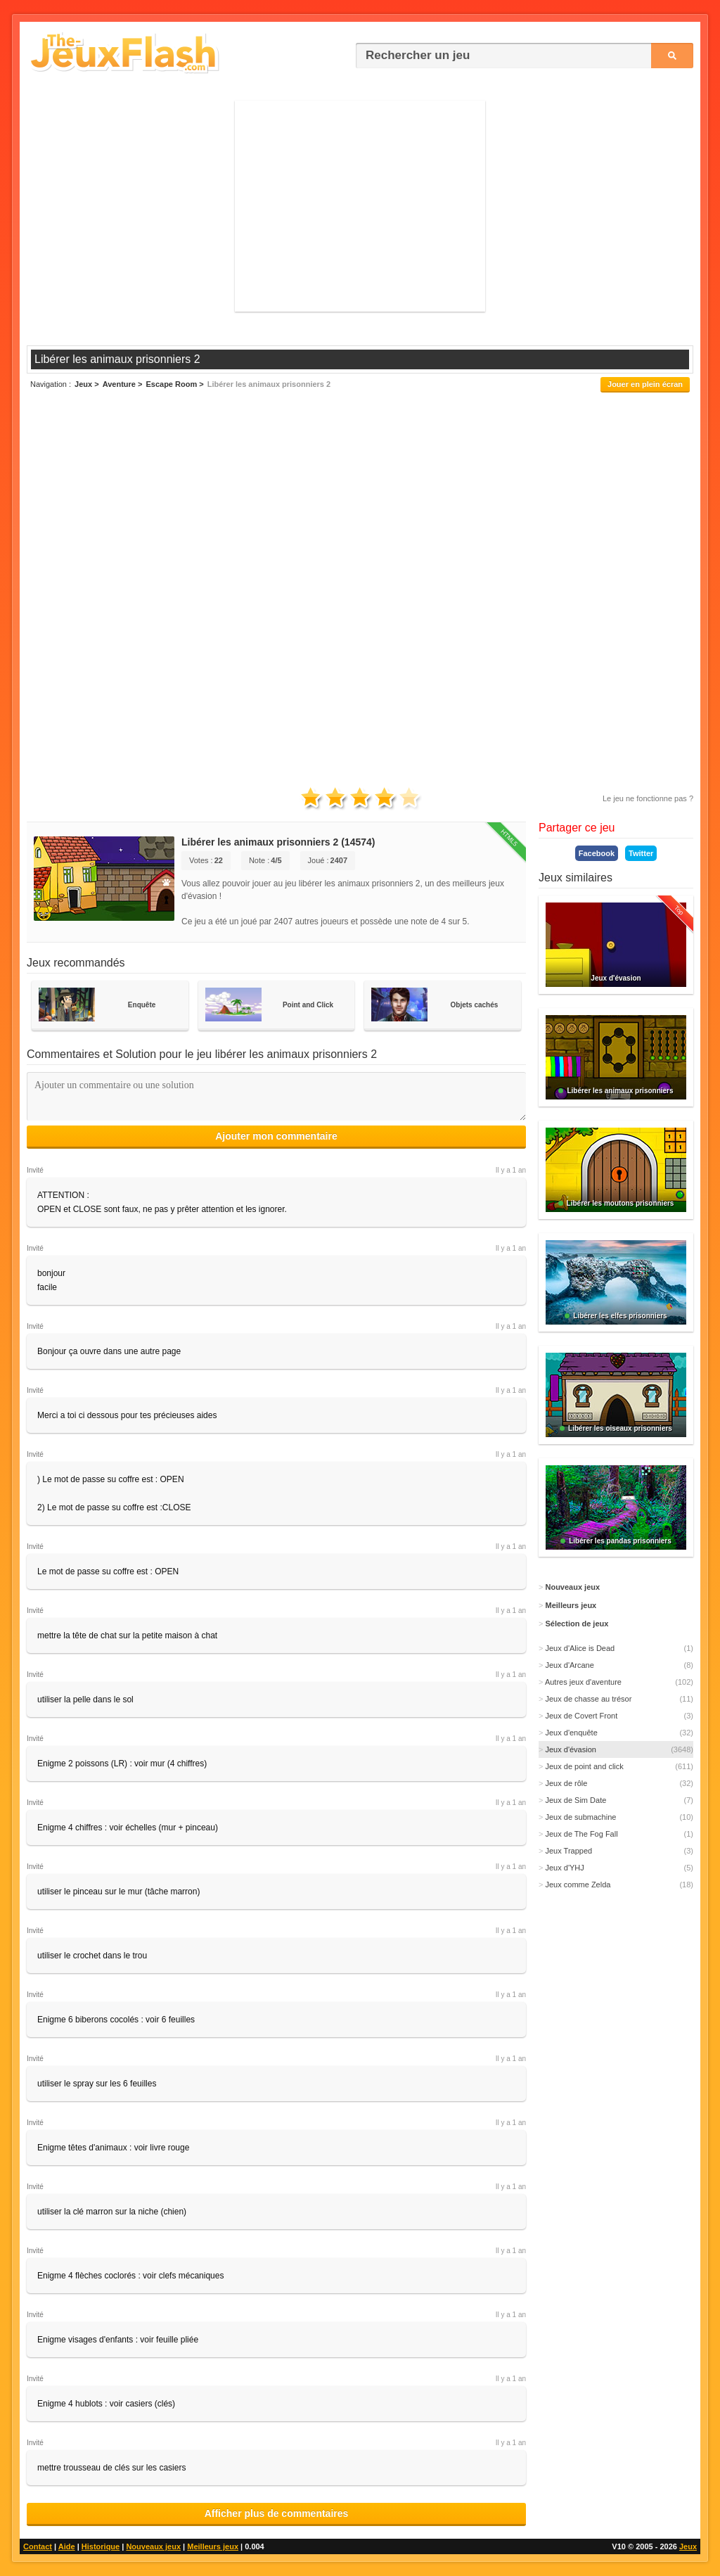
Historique (101, 2546)
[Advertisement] (360, 206)
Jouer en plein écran (645, 384)
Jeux (688, 2546)
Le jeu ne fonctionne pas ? (648, 798)
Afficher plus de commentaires (277, 2513)
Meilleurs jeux (212, 2546)
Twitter (641, 853)
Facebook (597, 853)
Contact (37, 2546)
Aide (66, 2546)
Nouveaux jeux (153, 2546)
